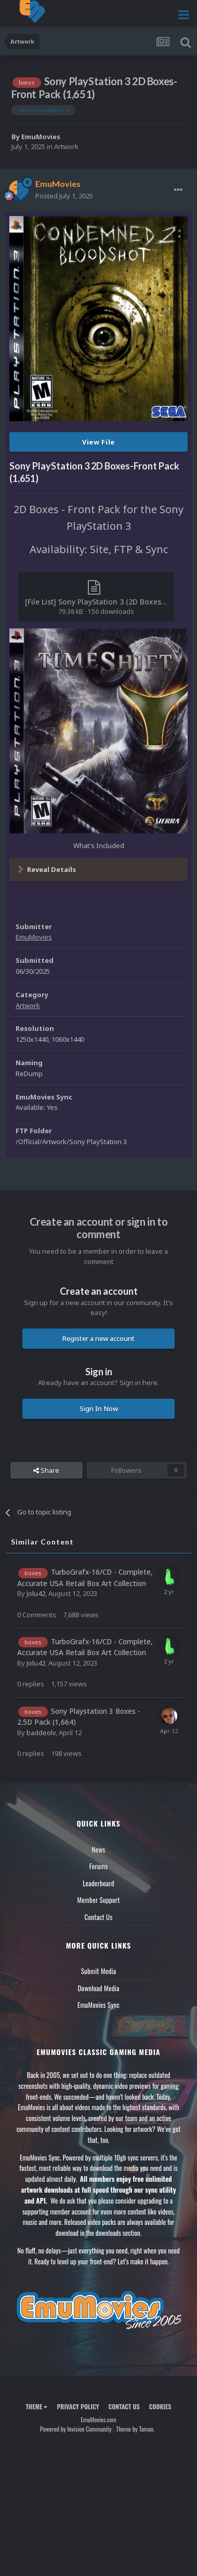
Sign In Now (99, 1408)
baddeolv (41, 1732)
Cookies (160, 2406)
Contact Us (98, 1917)
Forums (98, 1866)
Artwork (66, 146)
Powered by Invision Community (76, 2428)
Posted (64, 195)
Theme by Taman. (135, 2428)
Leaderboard (98, 1883)
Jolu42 (36, 1593)
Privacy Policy (78, 2406)
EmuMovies (40, 136)
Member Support (98, 1900)
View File (98, 442)
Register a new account (98, 1338)
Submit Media (98, 1971)
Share (46, 1470)
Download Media (99, 1988)
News (99, 1849)
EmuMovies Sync (98, 2005)
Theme (36, 2406)
